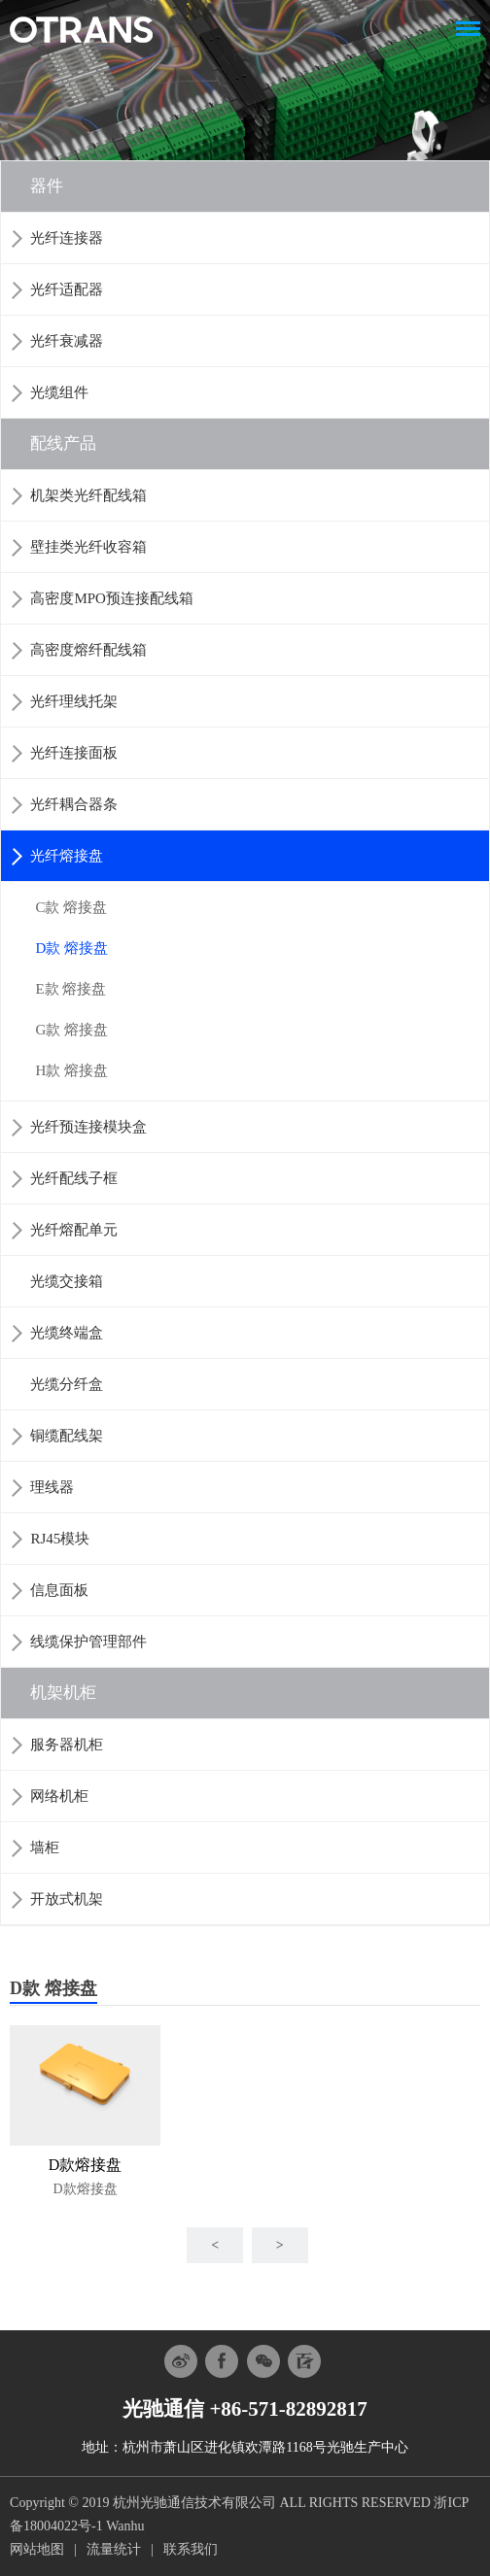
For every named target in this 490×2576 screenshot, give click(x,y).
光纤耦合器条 (74, 804)
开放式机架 (66, 1899)
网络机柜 (59, 1796)
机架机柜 (63, 1692)
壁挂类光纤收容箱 (88, 547)
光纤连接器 (66, 238)
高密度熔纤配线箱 (88, 650)
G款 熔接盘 (71, 1029)
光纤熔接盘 (66, 856)
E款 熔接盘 (70, 989)
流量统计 (114, 2549)
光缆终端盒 (66, 1332)
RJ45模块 (59, 1538)
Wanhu (125, 2526)
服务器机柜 (66, 1744)
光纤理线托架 (74, 701)
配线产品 (63, 443)
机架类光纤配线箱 (88, 495)
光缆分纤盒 (66, 1384)
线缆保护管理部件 (88, 1641)
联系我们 (190, 2549)
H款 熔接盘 (71, 1070)
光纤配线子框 (74, 1178)
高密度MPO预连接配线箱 (111, 598)
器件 (46, 186)
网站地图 (37, 2549)
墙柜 (44, 1847)
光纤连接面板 (74, 753)
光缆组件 (59, 392)
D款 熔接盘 (71, 948)
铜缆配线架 (66, 1435)
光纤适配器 (66, 289)
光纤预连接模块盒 (88, 1127)
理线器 (52, 1487)
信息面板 (59, 1590)
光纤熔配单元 (74, 1229)
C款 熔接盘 (71, 907)
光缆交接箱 (66, 1281)
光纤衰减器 (66, 341)
